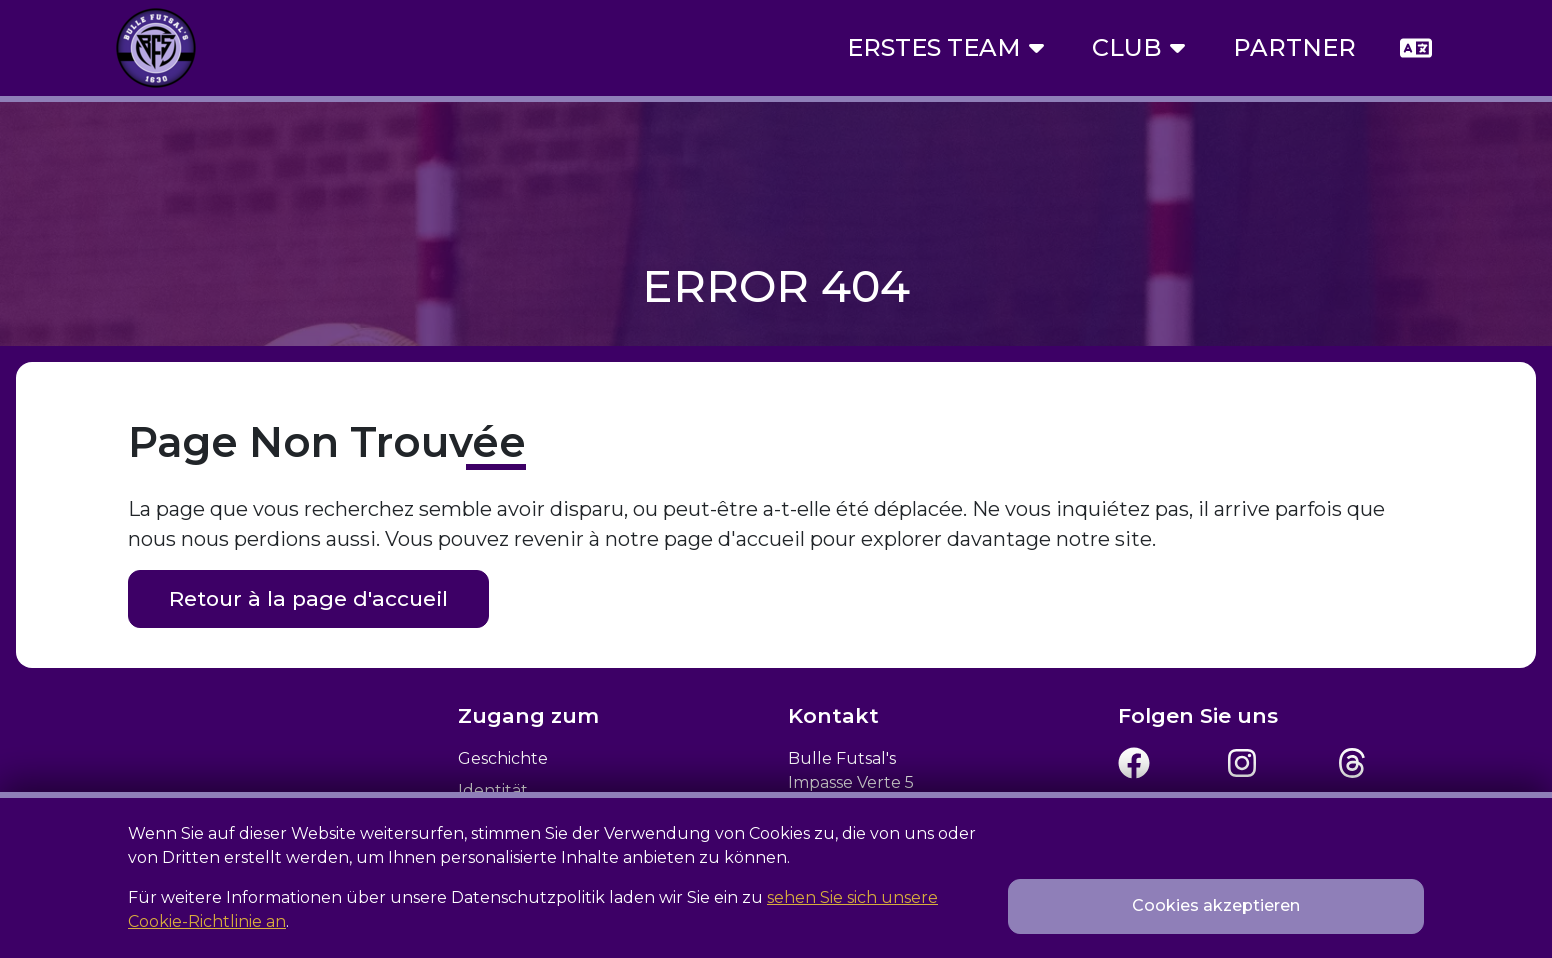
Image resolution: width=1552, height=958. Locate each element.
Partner (1294, 47)
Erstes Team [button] (945, 47)
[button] (1416, 48)
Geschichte (503, 758)
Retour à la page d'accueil (308, 598)
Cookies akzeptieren (1216, 905)
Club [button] (1138, 47)
